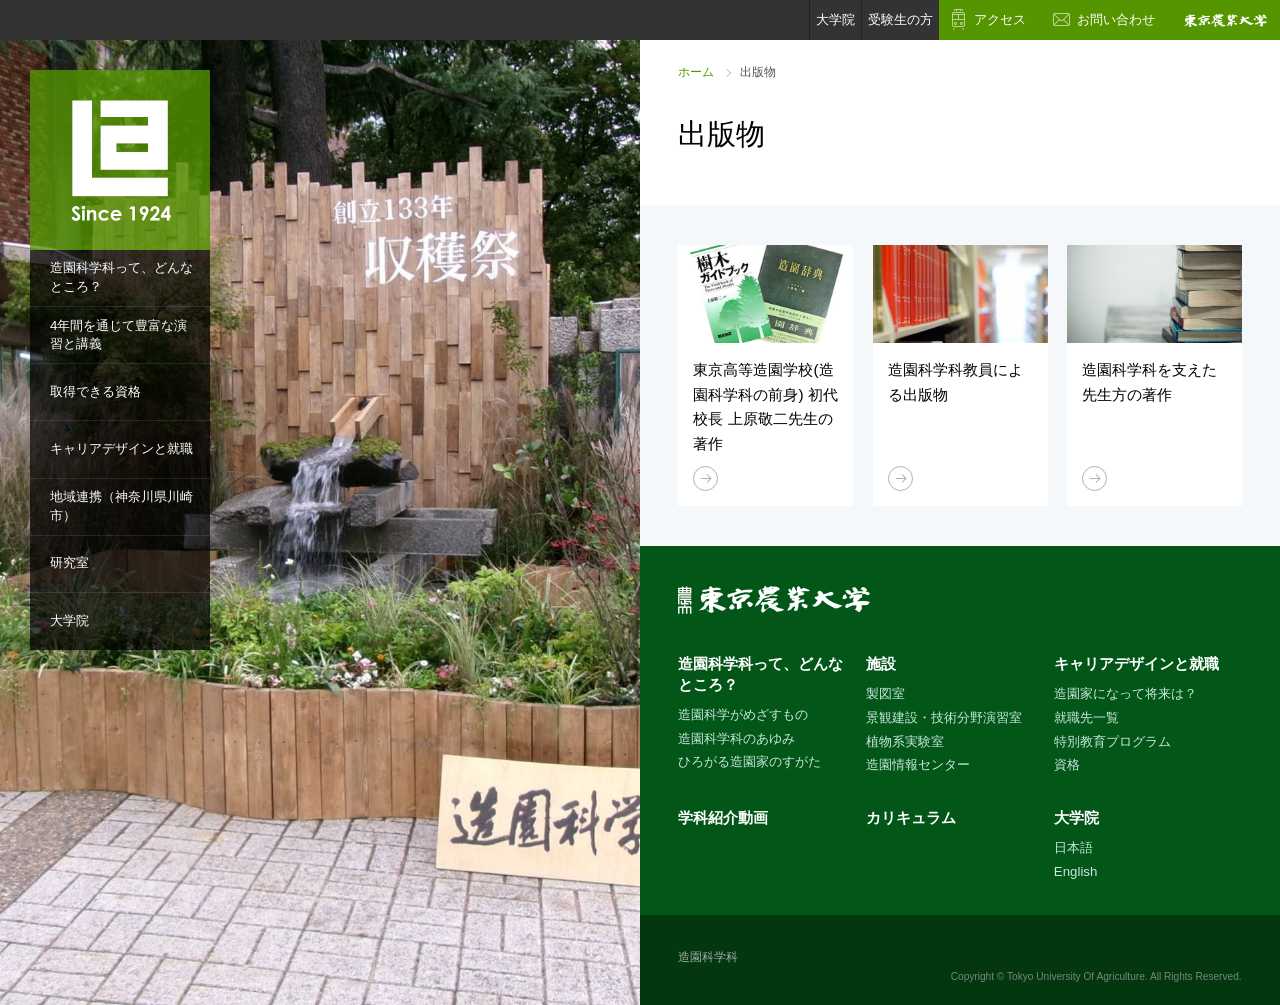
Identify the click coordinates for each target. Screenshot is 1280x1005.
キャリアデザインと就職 (121, 448)
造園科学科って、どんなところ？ (121, 277)
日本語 (1073, 847)
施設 (881, 663)
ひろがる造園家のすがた (749, 761)
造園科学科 (708, 957)
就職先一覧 (1086, 717)
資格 (1067, 764)
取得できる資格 (95, 391)
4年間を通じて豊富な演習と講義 (118, 335)
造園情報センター (918, 764)
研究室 (69, 562)
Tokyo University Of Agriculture (1076, 976)
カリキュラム (911, 817)
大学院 (69, 620)
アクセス (1000, 19)
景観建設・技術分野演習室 (944, 717)
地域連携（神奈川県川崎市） (121, 506)
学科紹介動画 (723, 817)
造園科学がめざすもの (743, 714)
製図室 (885, 693)
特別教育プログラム (1112, 741)
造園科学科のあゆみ (736, 738)
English (1076, 871)
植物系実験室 (905, 741)
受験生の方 (900, 19)
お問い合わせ (1116, 19)
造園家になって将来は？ (1125, 693)
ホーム (696, 72)
